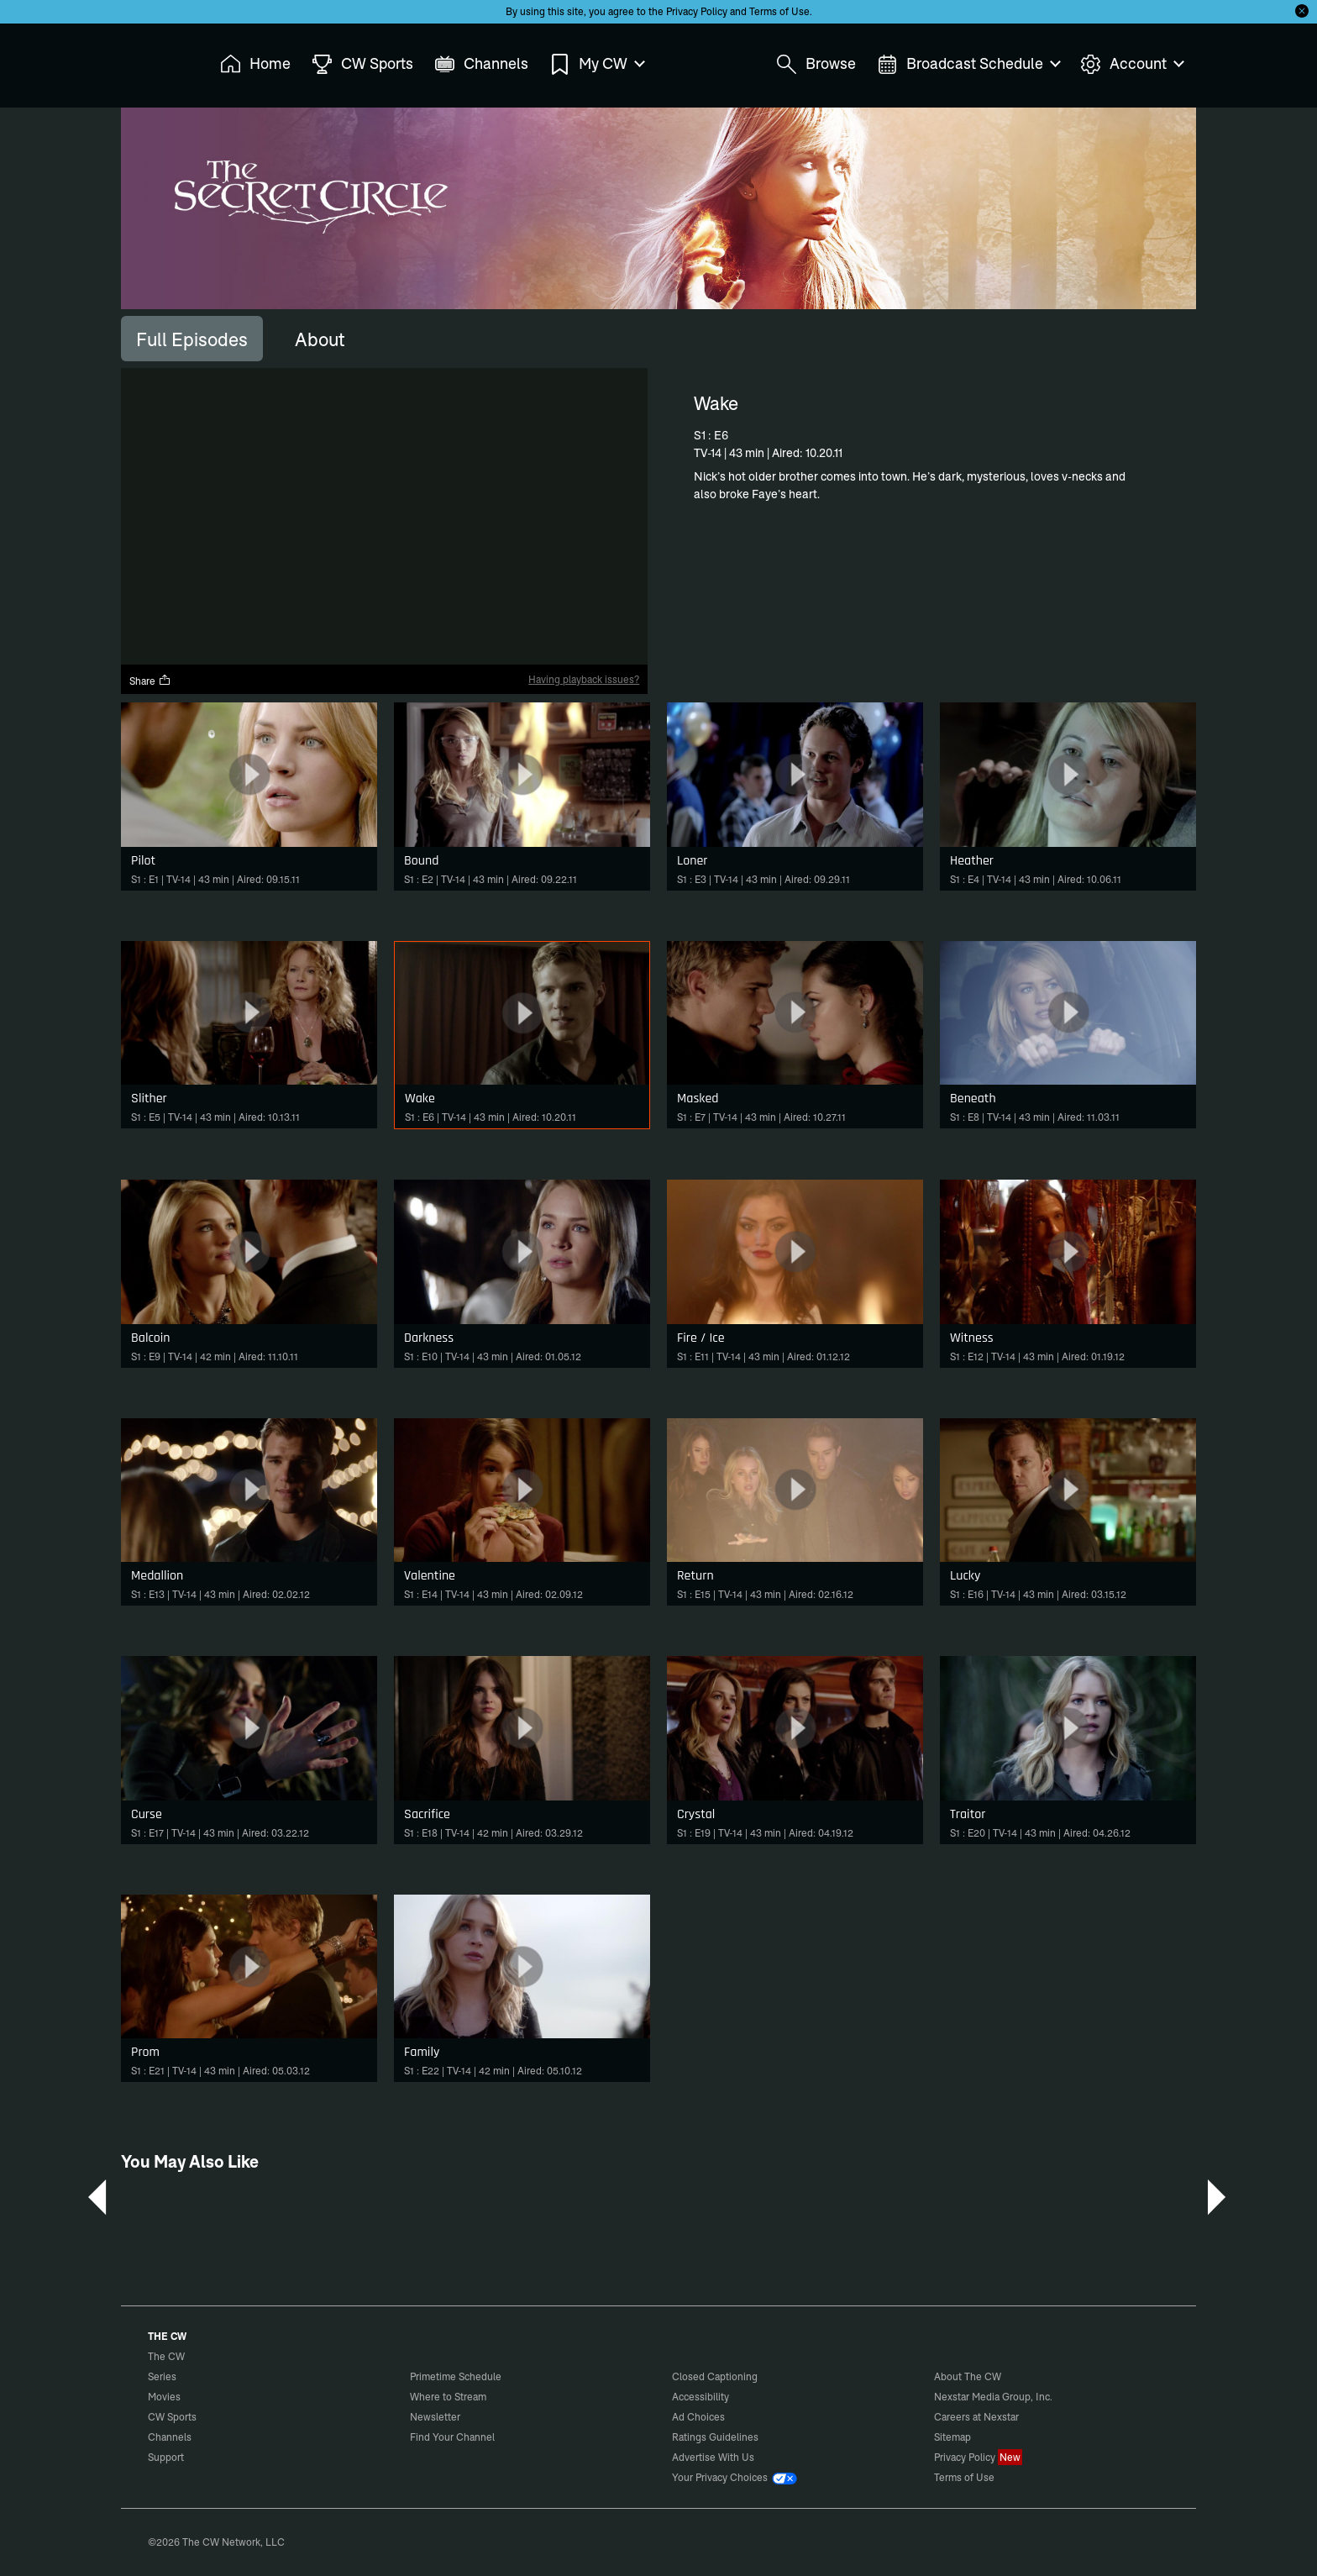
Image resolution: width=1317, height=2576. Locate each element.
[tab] (192, 338)
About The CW (967, 2376)
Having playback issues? (583, 679)
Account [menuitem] (1131, 64)
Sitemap (952, 2437)
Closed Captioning (715, 2376)
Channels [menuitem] (481, 64)
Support (166, 2457)
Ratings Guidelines (715, 2437)
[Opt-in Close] (1302, 11)
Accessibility (700, 2396)
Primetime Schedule (455, 2376)
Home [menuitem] (255, 64)
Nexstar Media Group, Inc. (993, 2396)
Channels (170, 2437)
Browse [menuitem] (816, 64)
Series (162, 2376)
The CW (155, 59)
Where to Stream (448, 2396)
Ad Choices (698, 2416)
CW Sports (172, 2416)
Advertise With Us (713, 2457)
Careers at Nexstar (976, 2416)
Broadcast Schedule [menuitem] (968, 64)
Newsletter (435, 2416)
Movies (164, 2396)
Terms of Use (779, 11)
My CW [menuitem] (596, 64)
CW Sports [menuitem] (362, 64)
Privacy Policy (696, 11)
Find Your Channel (452, 2437)
